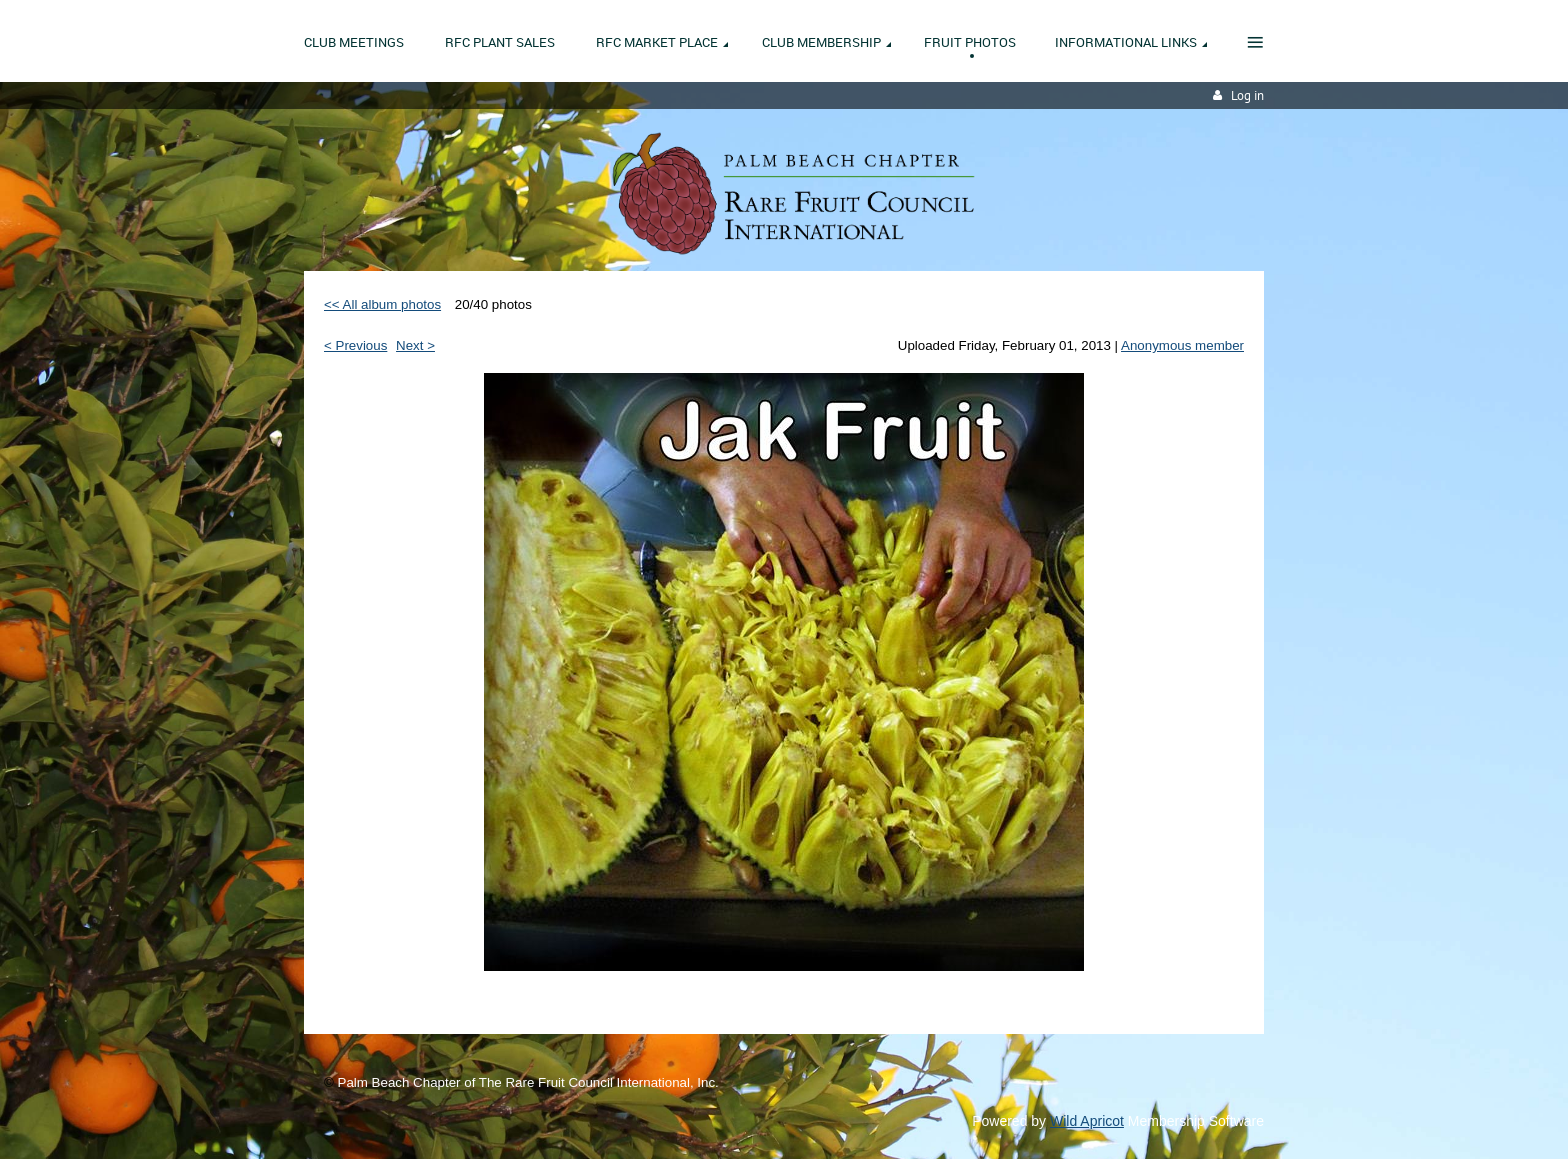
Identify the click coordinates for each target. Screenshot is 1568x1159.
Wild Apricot (1087, 1121)
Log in (1247, 95)
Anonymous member (1182, 345)
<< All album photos (382, 304)
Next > (415, 345)
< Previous (355, 345)
